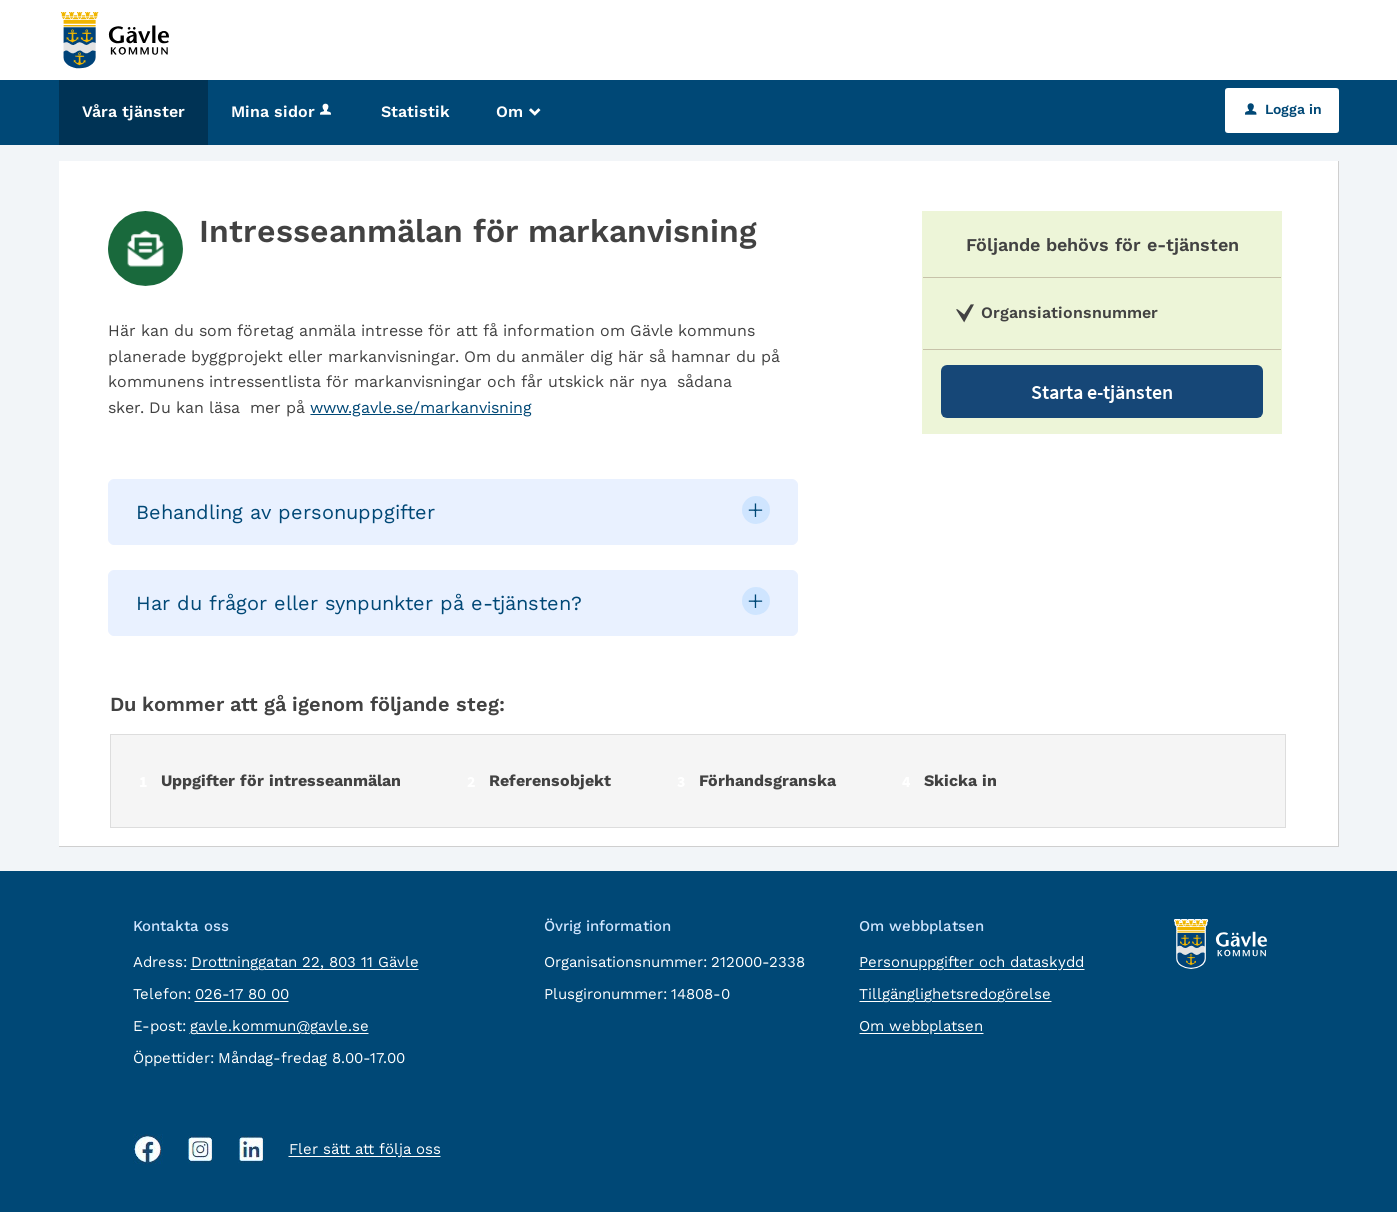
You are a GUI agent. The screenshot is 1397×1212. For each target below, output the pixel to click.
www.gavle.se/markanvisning (421, 407)
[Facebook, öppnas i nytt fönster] (148, 1149)
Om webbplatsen (921, 1026)
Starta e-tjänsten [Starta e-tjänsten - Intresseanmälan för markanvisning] (1102, 391)
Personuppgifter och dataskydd (971, 962)
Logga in (1283, 109)
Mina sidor (283, 111)
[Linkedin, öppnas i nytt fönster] (251, 1149)
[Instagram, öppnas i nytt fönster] (200, 1149)
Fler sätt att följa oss (365, 1149)
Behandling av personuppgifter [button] (285, 512)
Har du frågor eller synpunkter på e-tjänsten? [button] (359, 603)
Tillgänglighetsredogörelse (955, 994)
